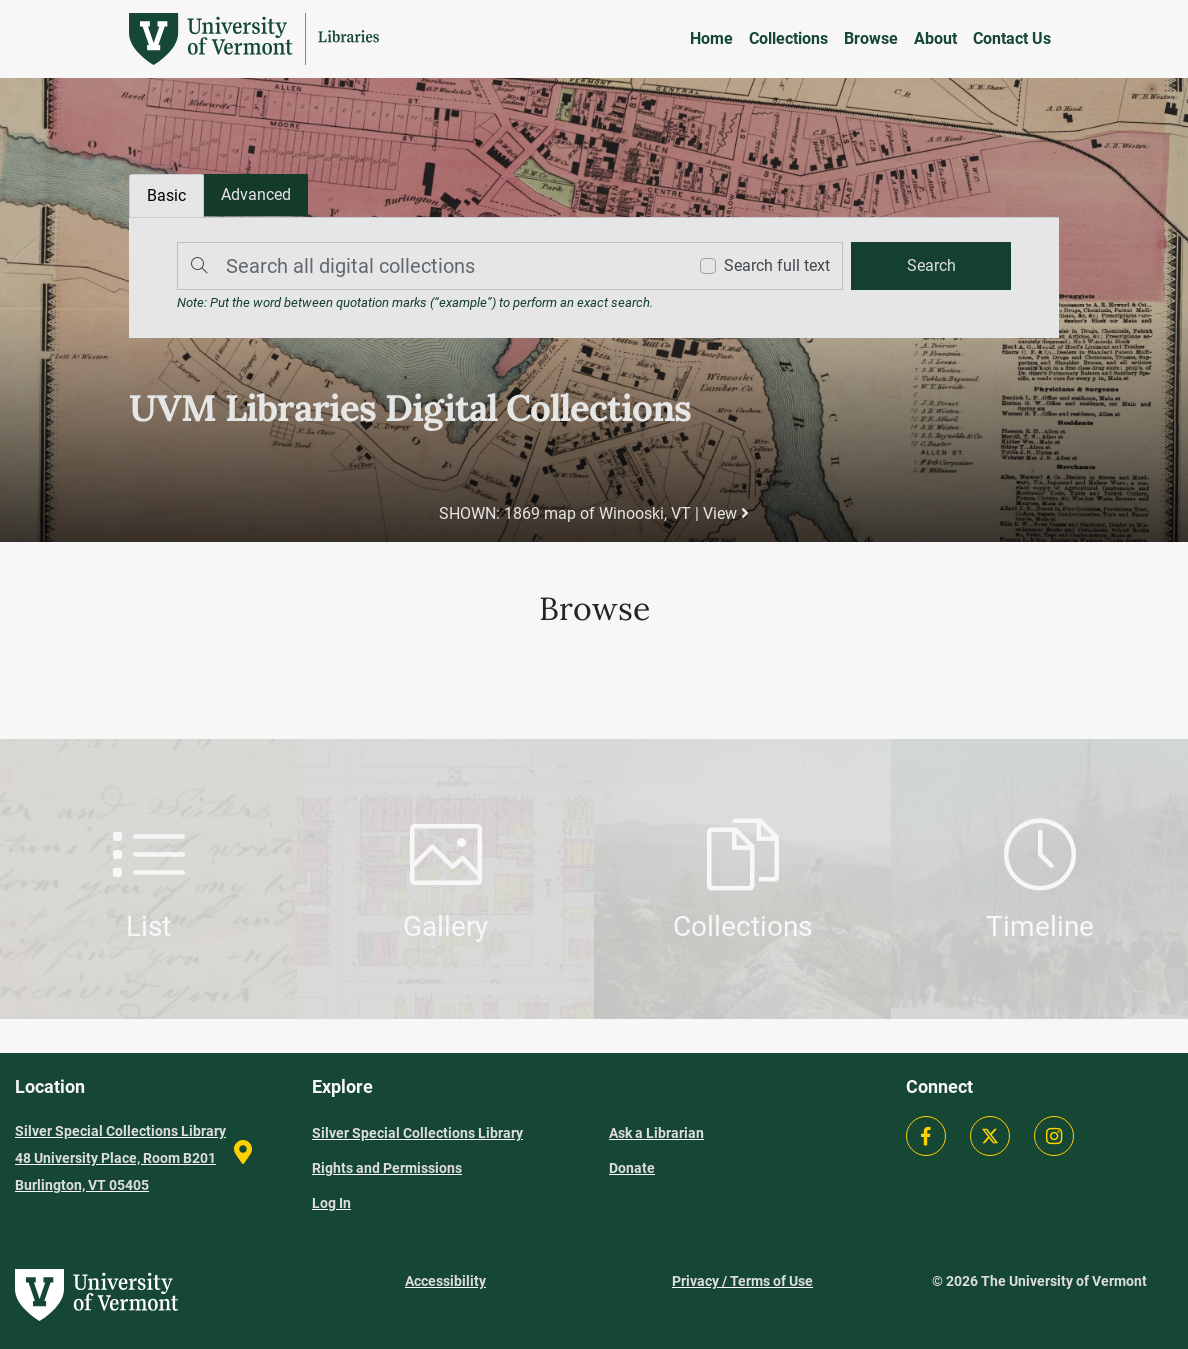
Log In (331, 1203)
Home (711, 38)
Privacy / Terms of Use (742, 1281)
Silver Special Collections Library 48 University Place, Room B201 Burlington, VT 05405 (120, 1158)
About (935, 38)
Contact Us (1012, 38)
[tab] (256, 195)
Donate (632, 1168)
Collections (788, 38)
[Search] (427, 266)
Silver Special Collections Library (417, 1133)
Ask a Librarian (656, 1133)
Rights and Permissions (387, 1168)
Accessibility (445, 1281)
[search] (931, 266)
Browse (871, 38)
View (726, 513)
